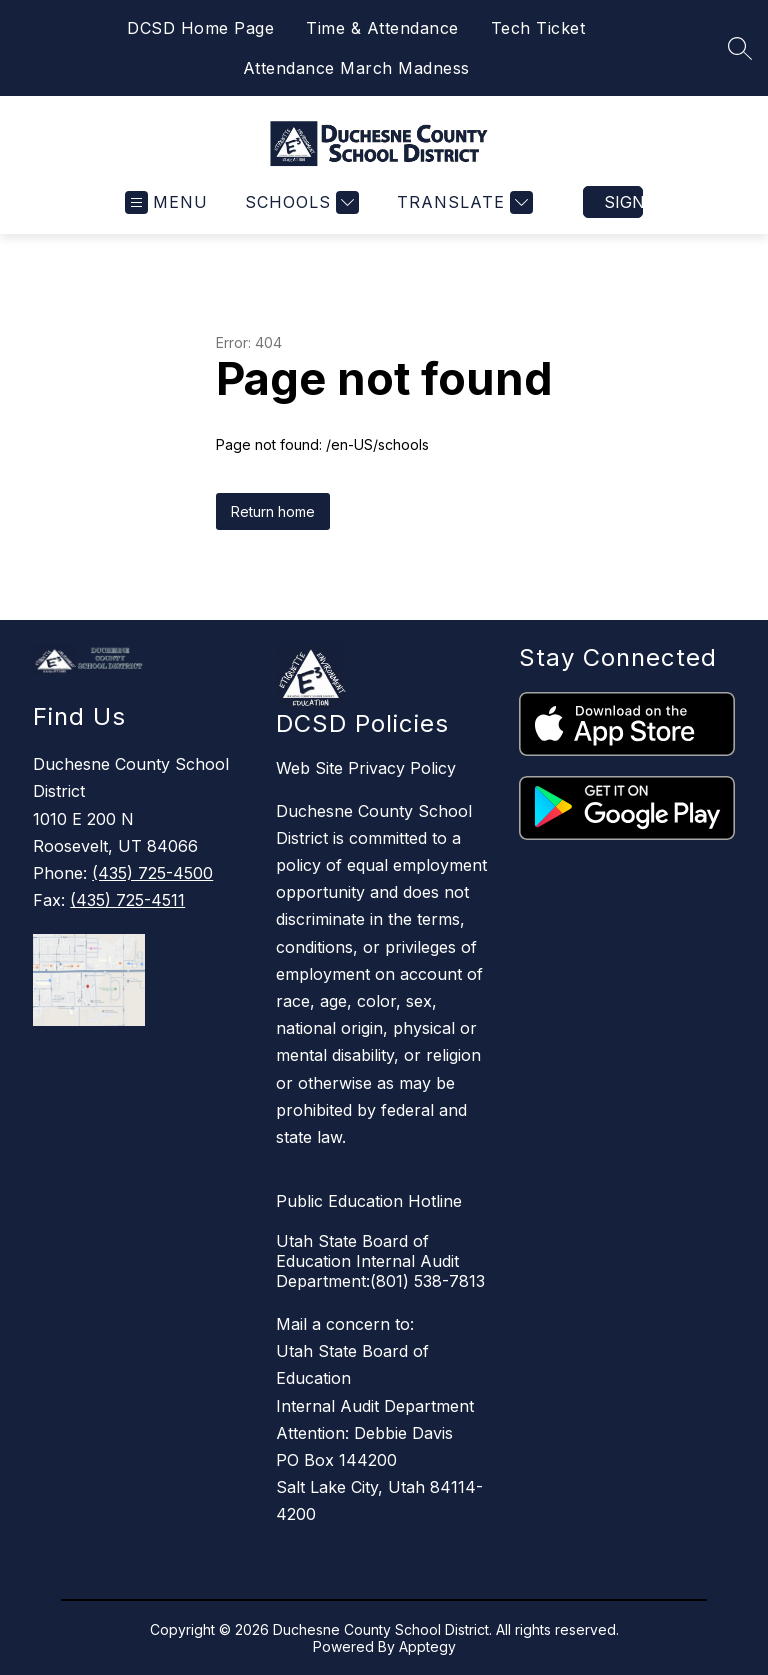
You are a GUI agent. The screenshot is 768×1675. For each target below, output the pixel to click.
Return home (273, 511)
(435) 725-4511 (127, 900)
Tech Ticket (538, 28)
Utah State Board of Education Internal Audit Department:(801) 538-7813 (380, 1261)
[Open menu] (166, 202)
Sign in (623, 202)
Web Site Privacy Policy (366, 768)
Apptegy (427, 1646)
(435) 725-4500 (152, 873)
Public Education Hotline (369, 1201)
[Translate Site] (462, 202)
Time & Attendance (382, 28)
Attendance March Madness (356, 68)
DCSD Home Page (200, 28)
